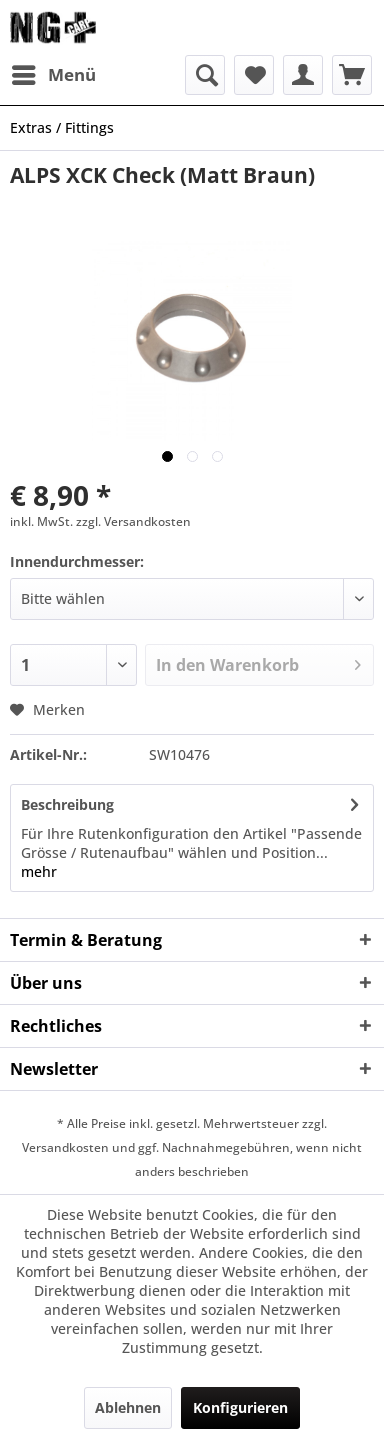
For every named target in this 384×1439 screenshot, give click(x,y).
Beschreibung (67, 804)
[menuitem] (53, 75)
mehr (39, 871)
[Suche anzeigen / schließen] (205, 75)
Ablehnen (128, 1407)
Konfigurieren (240, 1407)
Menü (54, 72)
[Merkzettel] (254, 75)
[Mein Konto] (303, 75)
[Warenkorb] (352, 75)
